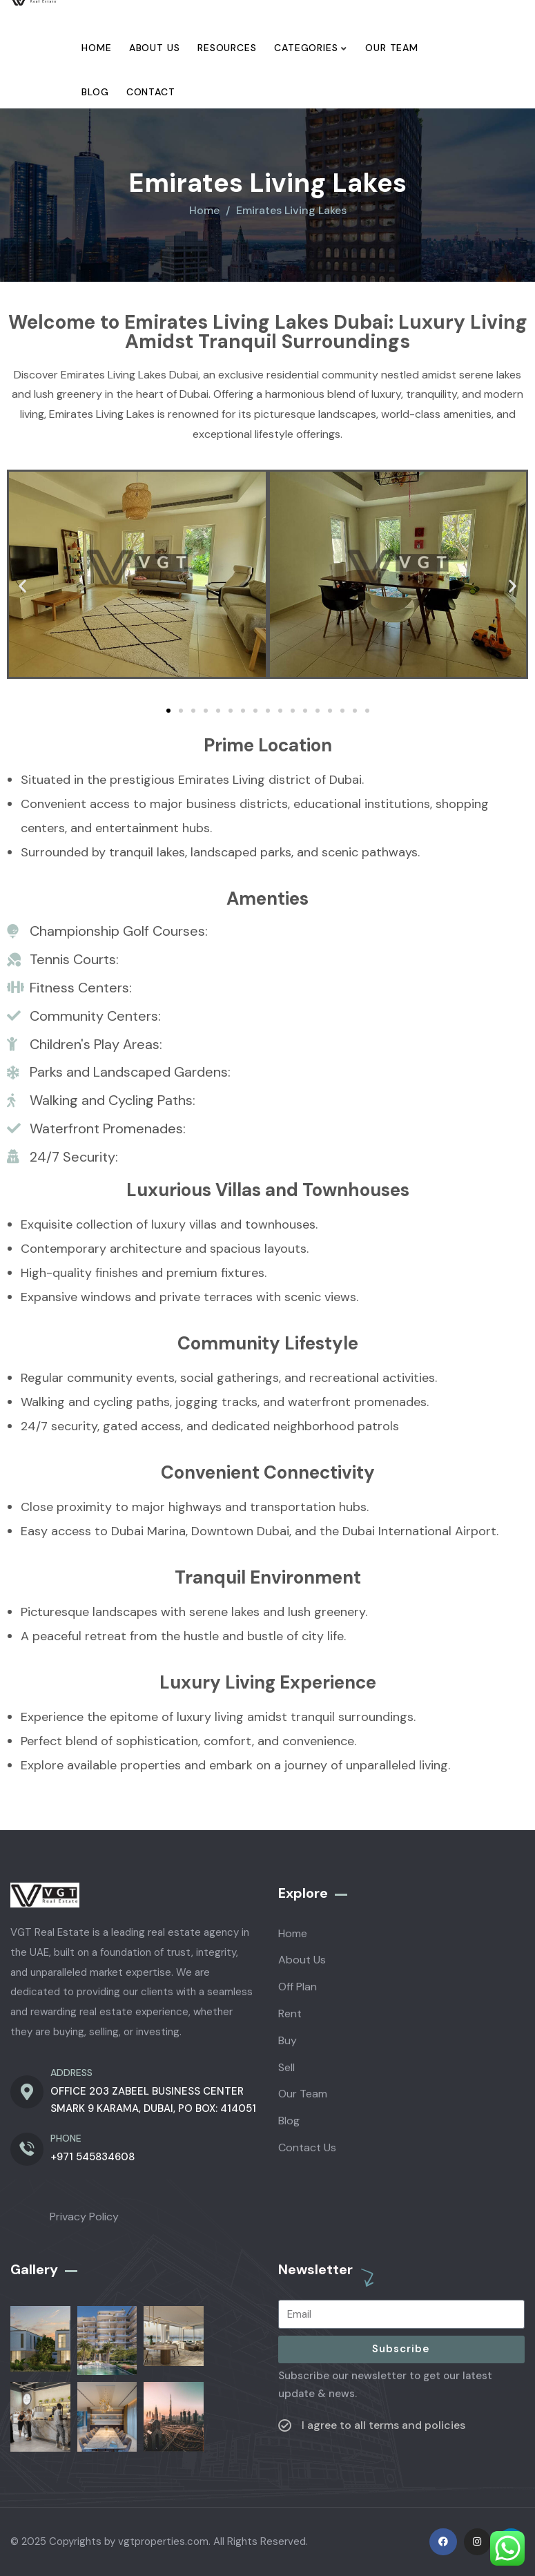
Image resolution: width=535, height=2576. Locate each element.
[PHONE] (26, 2149)
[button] (22, 586)
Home (204, 210)
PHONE (65, 2138)
